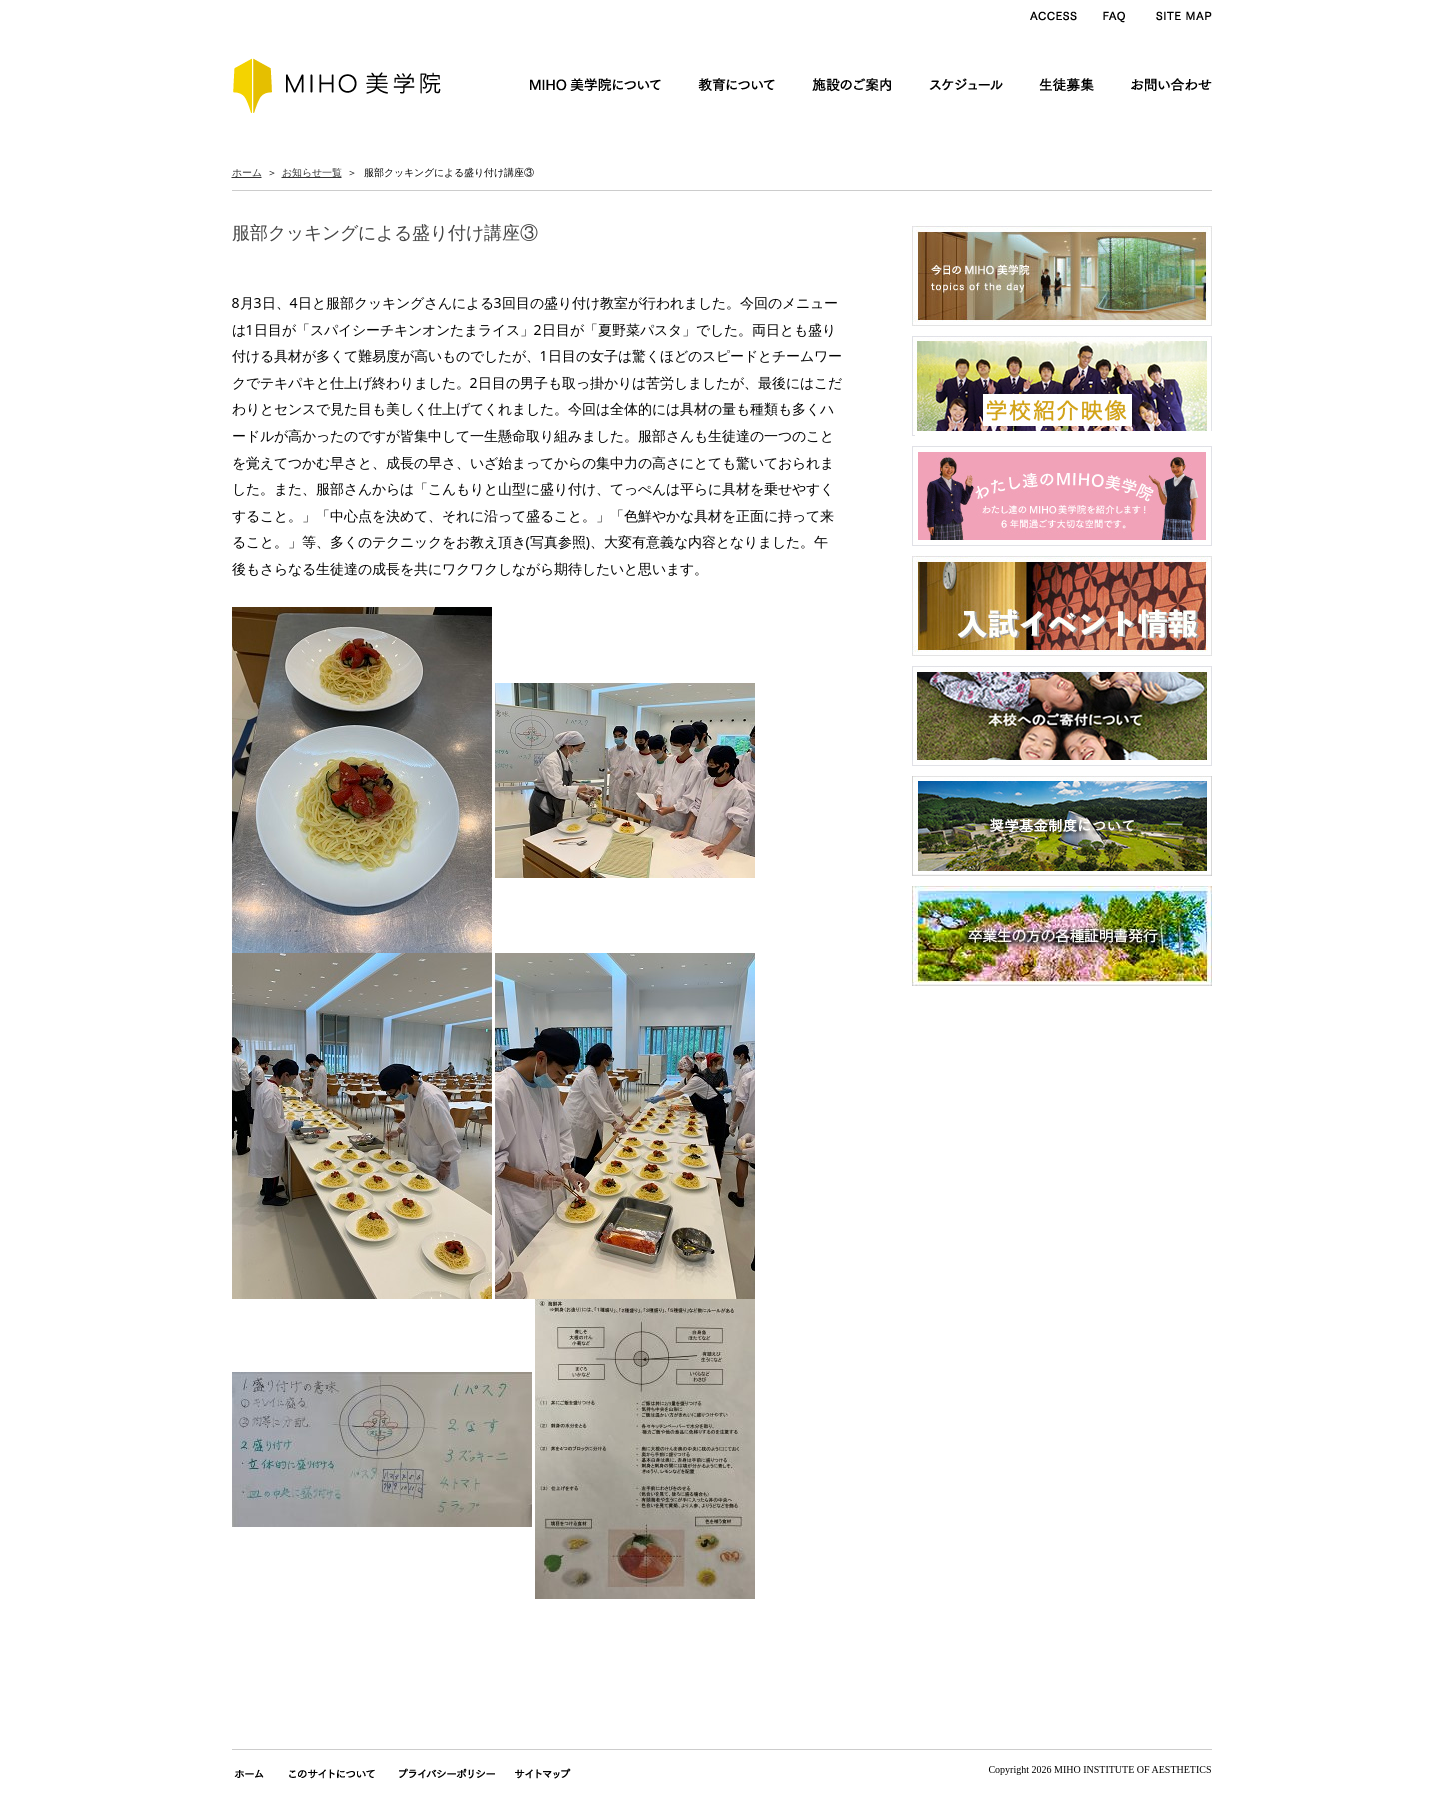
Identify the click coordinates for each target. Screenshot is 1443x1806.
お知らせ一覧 (312, 172)
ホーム (247, 172)
